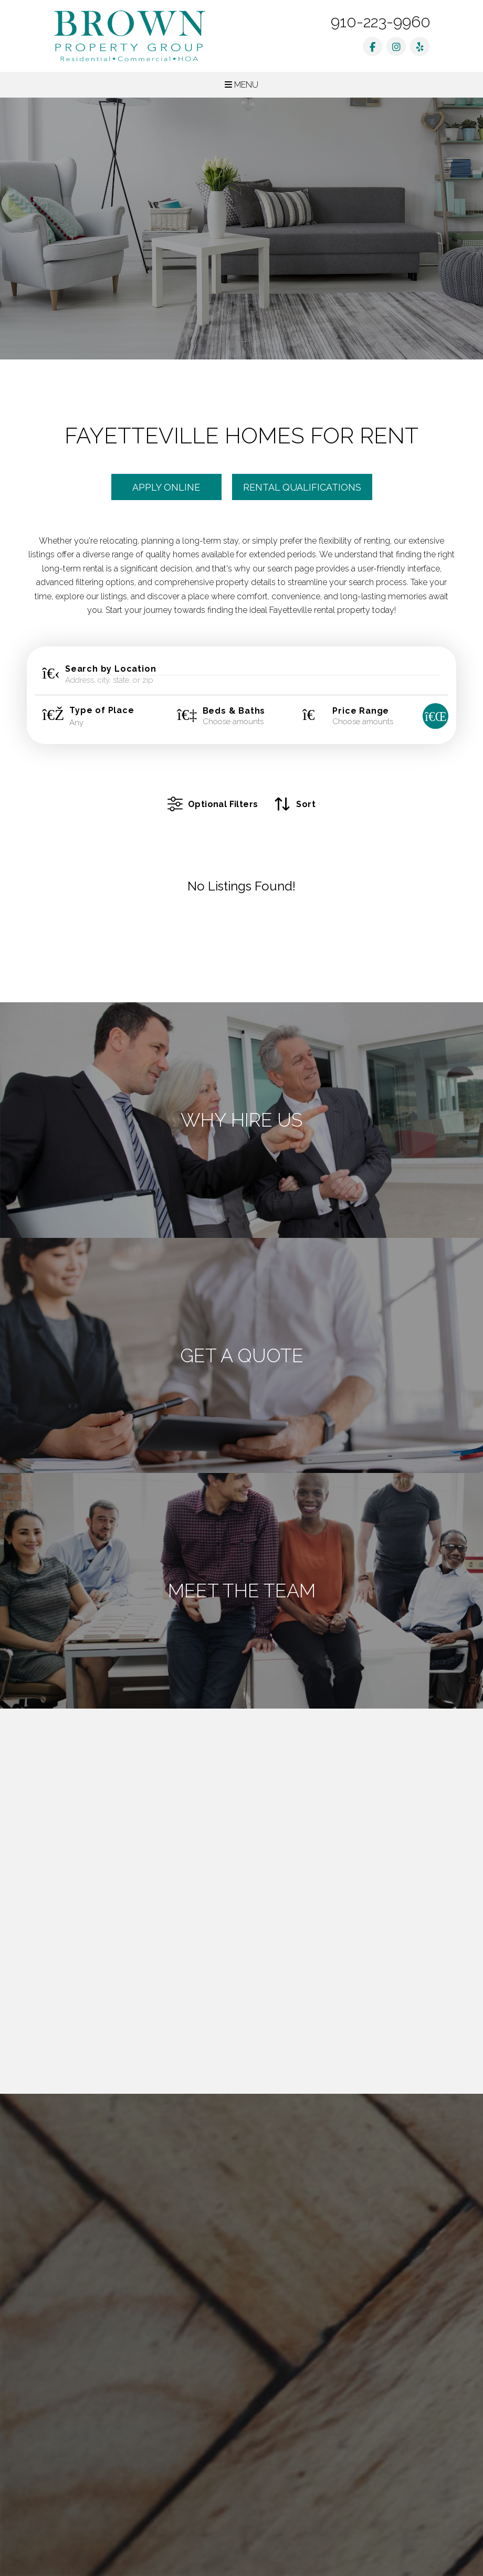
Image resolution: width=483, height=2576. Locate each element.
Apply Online (166, 487)
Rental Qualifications (302, 487)
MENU (241, 85)
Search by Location (110, 669)
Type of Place (101, 710)
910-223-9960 (380, 22)
